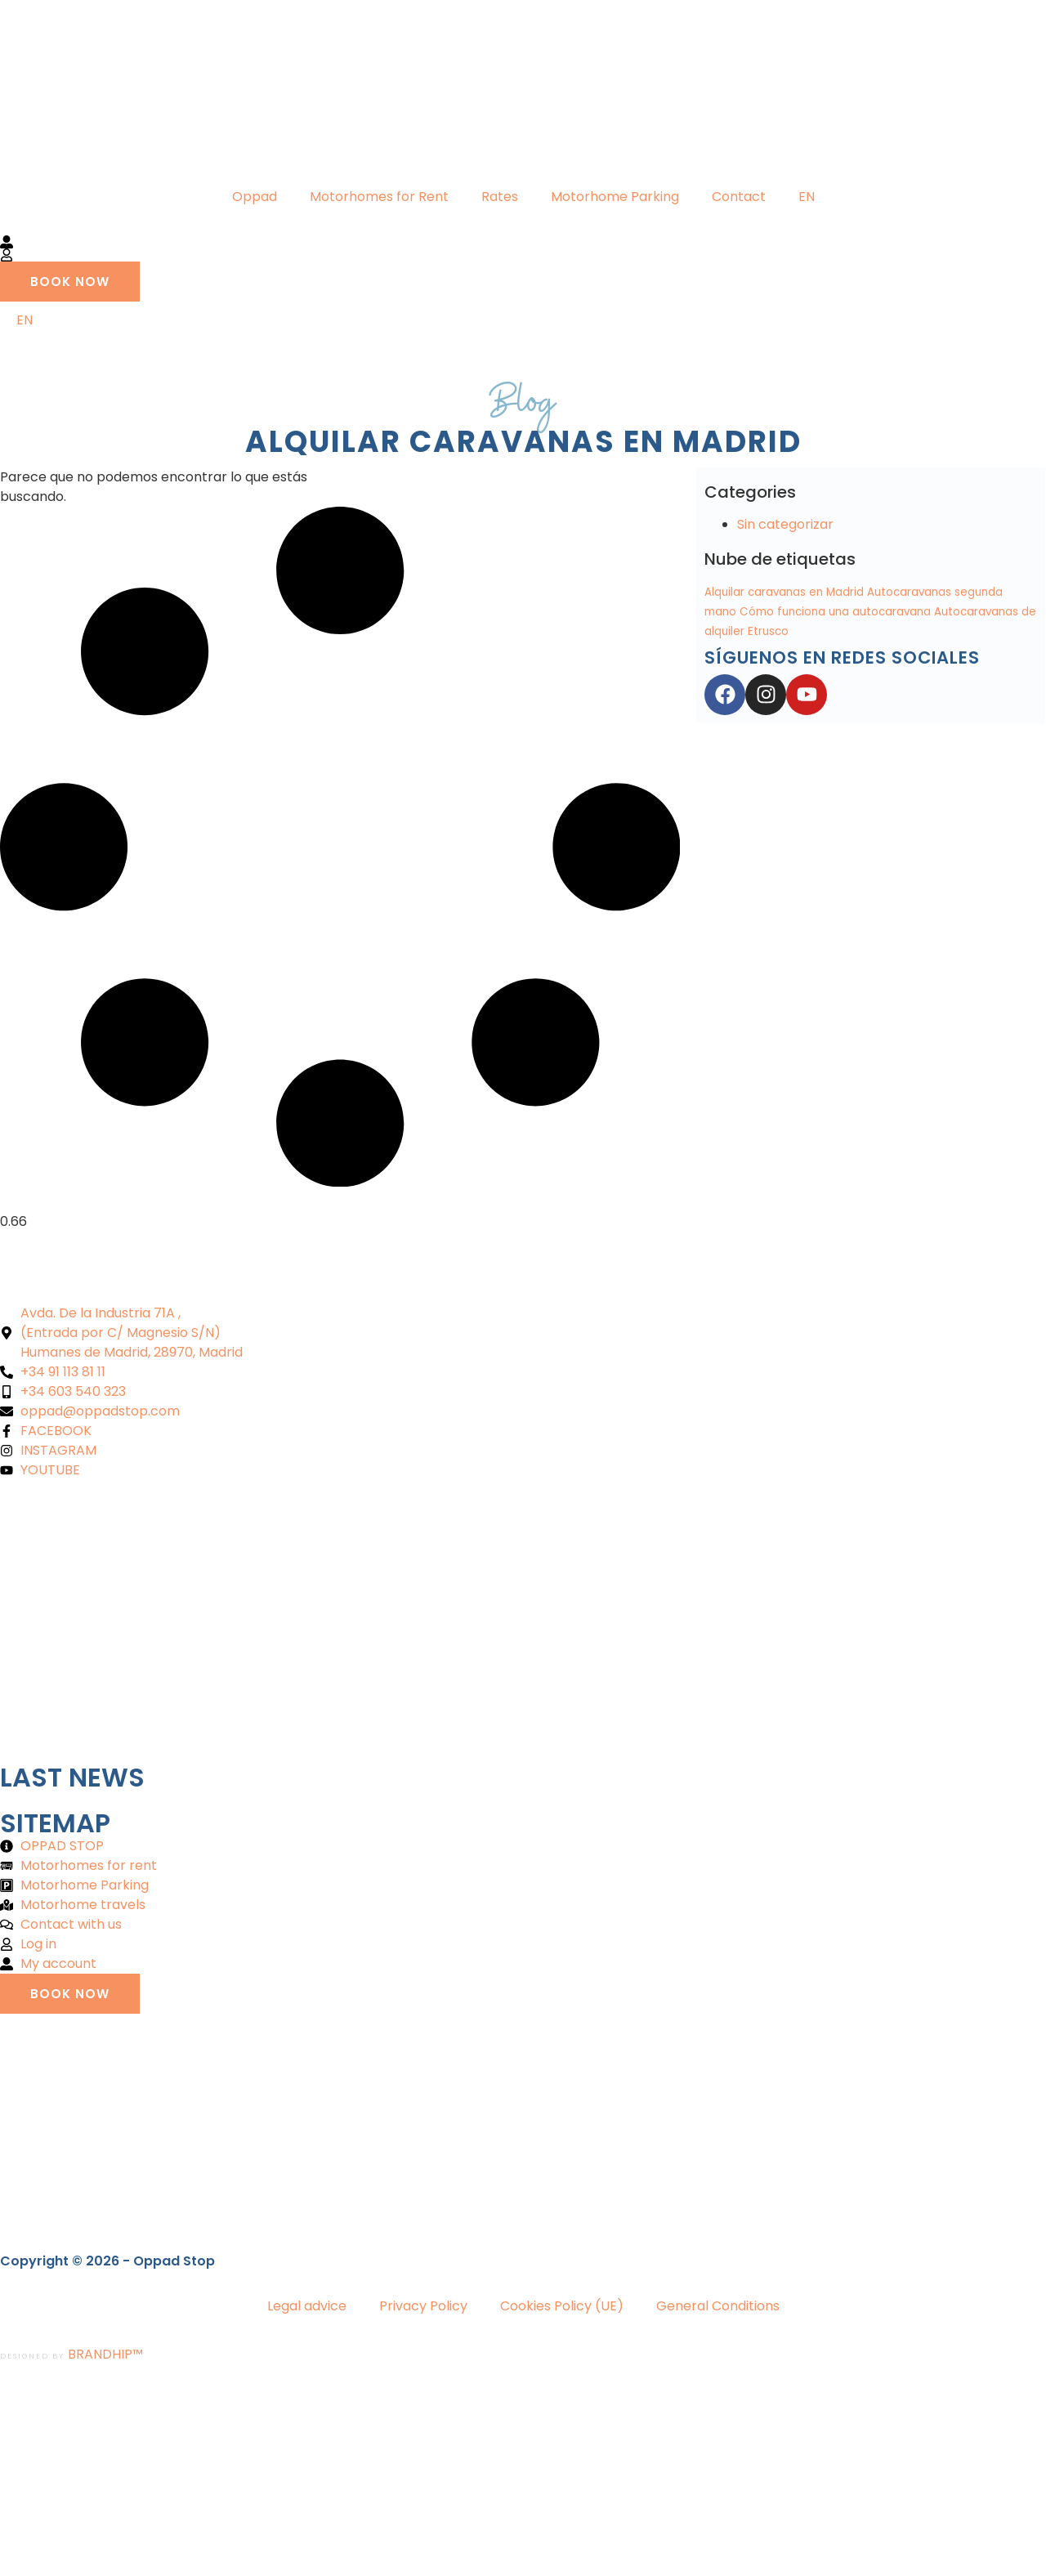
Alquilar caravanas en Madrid (784, 592)
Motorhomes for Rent (379, 196)
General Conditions (718, 2305)
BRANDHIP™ (105, 2354)
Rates (499, 196)
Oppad (254, 196)
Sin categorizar (785, 524)
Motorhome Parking (615, 196)
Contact (739, 196)
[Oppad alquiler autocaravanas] (523, 1622)
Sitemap (55, 1823)
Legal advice (306, 2305)
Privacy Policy (423, 2305)
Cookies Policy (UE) (562, 2305)
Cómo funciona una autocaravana (835, 611)
